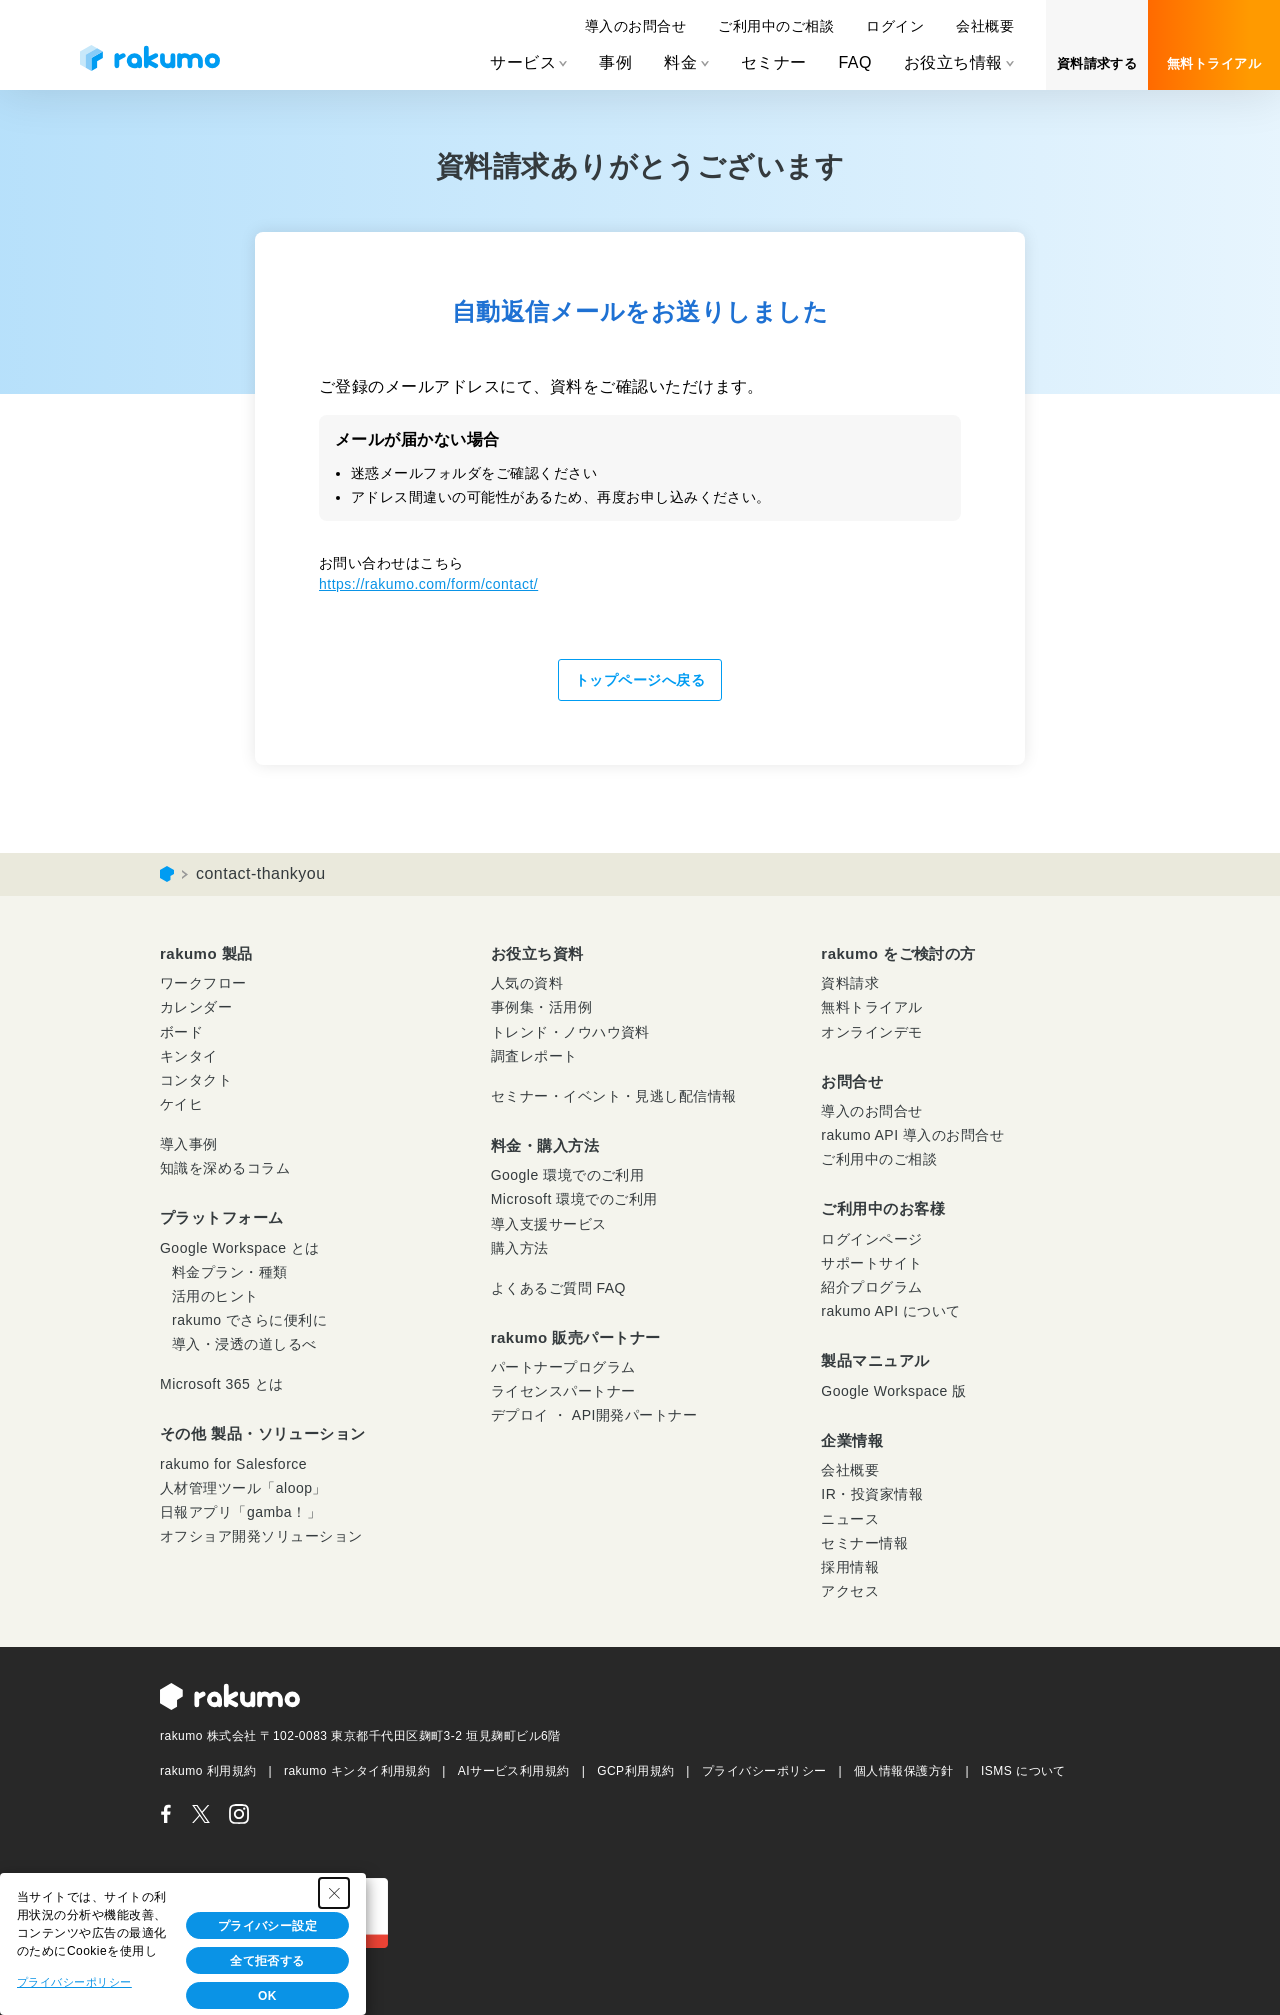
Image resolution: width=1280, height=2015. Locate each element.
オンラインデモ (871, 1032)
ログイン (895, 26)
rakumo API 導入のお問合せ (912, 1135)
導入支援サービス (549, 1224)
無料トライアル (1214, 63)
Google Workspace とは (240, 1248)
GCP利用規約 (635, 1771)
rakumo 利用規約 (208, 1771)
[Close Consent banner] (334, 1893)
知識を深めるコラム (225, 1168)
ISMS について (1023, 1771)
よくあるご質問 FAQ (558, 1288)
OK (267, 1996)
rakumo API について (890, 1311)
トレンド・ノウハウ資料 (570, 1032)
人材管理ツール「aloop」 (243, 1488)
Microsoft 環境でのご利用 (574, 1199)
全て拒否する (267, 1961)
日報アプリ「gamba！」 (240, 1512)
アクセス (850, 1591)
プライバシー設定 (268, 1926)
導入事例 (189, 1144)
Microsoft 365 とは (222, 1384)
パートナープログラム (563, 1367)
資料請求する (1097, 63)
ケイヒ (181, 1104)
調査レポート (534, 1056)
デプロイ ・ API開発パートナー (594, 1415)
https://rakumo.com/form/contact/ (428, 584)
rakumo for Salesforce (233, 1464)
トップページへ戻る (640, 680)
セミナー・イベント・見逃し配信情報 (614, 1096)
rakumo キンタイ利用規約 (357, 1771)
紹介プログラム (871, 1287)
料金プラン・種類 (230, 1272)
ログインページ (871, 1239)
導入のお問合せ (635, 26)
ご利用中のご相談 (776, 26)
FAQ (854, 62)
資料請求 (850, 983)
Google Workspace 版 (893, 1391)
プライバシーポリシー (764, 1771)
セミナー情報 (864, 1543)
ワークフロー (203, 983)
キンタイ (189, 1056)
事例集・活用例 (541, 1007)
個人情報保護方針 (904, 1771)
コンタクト (196, 1080)
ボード (181, 1032)
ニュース (850, 1519)
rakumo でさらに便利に (249, 1320)
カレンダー (196, 1007)
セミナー (774, 62)
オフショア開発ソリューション (261, 1536)
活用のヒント (215, 1296)
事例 (615, 62)
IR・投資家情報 (872, 1494)
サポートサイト (871, 1263)
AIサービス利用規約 (514, 1771)
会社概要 (985, 26)
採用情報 (850, 1567)
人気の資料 (527, 983)
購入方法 (520, 1248)
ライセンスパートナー (563, 1391)
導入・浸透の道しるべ (244, 1344)
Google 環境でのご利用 (568, 1175)
